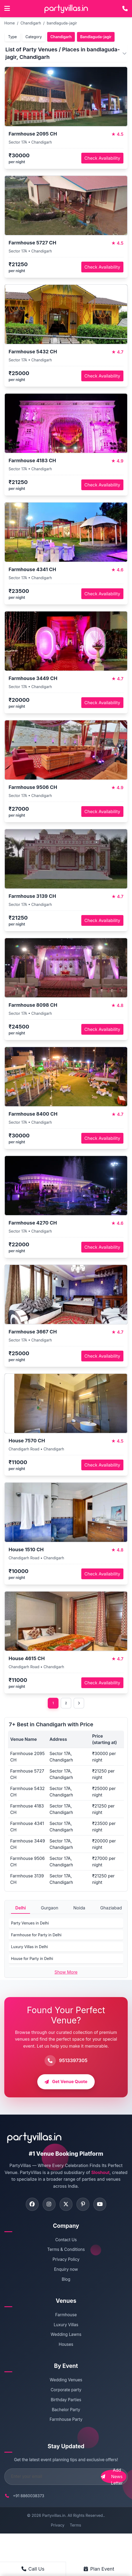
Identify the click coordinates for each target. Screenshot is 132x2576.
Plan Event (99, 2569)
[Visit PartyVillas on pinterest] (83, 2204)
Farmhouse (66, 2315)
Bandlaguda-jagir (96, 36)
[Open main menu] (7, 8)
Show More (66, 1972)
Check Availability (102, 158)
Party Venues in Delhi (30, 1923)
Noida (79, 1907)
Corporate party (66, 2390)
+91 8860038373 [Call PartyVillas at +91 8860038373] (28, 2496)
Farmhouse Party (66, 2420)
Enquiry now (66, 2270)
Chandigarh (30, 23)
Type (12, 36)
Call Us (33, 2569)
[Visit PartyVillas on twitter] (66, 2204)
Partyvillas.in (53, 2516)
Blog (66, 2279)
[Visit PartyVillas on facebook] (31, 2204)
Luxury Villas (66, 2325)
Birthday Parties (66, 2400)
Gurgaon (49, 1907)
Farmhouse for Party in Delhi (36, 1935)
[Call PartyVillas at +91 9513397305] (125, 8)
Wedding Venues (66, 2380)
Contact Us (66, 2240)
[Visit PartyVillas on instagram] (48, 2204)
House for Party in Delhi (32, 1958)
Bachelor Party (66, 2410)
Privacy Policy (66, 2260)
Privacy (57, 2526)
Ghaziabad (111, 1907)
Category (33, 36)
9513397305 (73, 2060)
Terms (75, 2526)
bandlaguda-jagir (62, 23)
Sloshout (100, 2172)
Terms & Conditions (66, 2250)
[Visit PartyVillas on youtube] (101, 2204)
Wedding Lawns (66, 2335)
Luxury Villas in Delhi (29, 1946)
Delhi (20, 1907)
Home (9, 23)
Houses (66, 2345)
